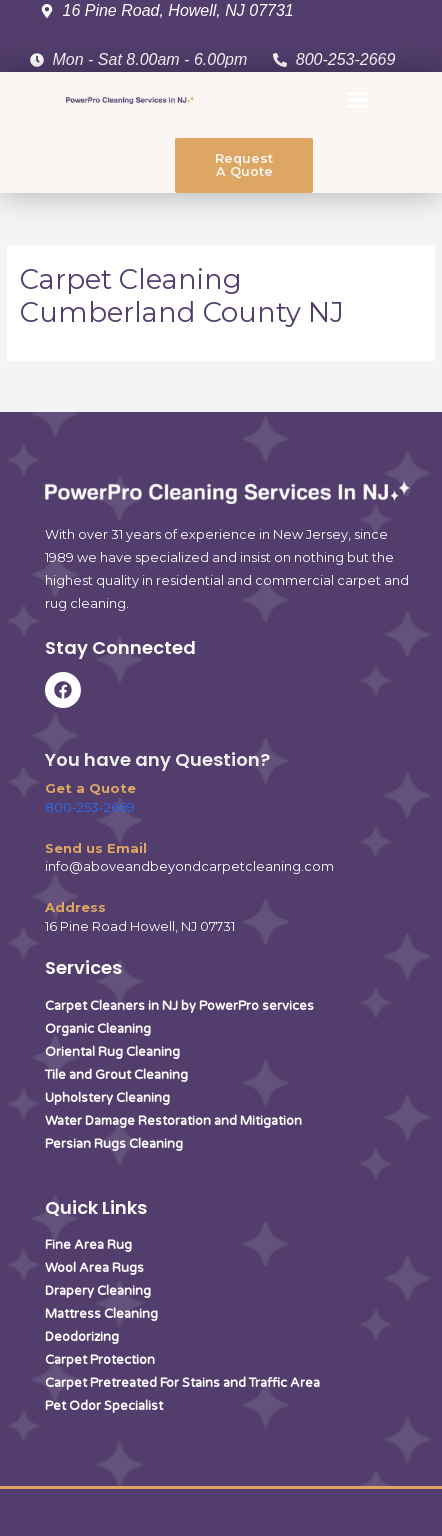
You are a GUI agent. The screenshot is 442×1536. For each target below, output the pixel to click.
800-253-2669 (90, 807)
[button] (358, 100)
